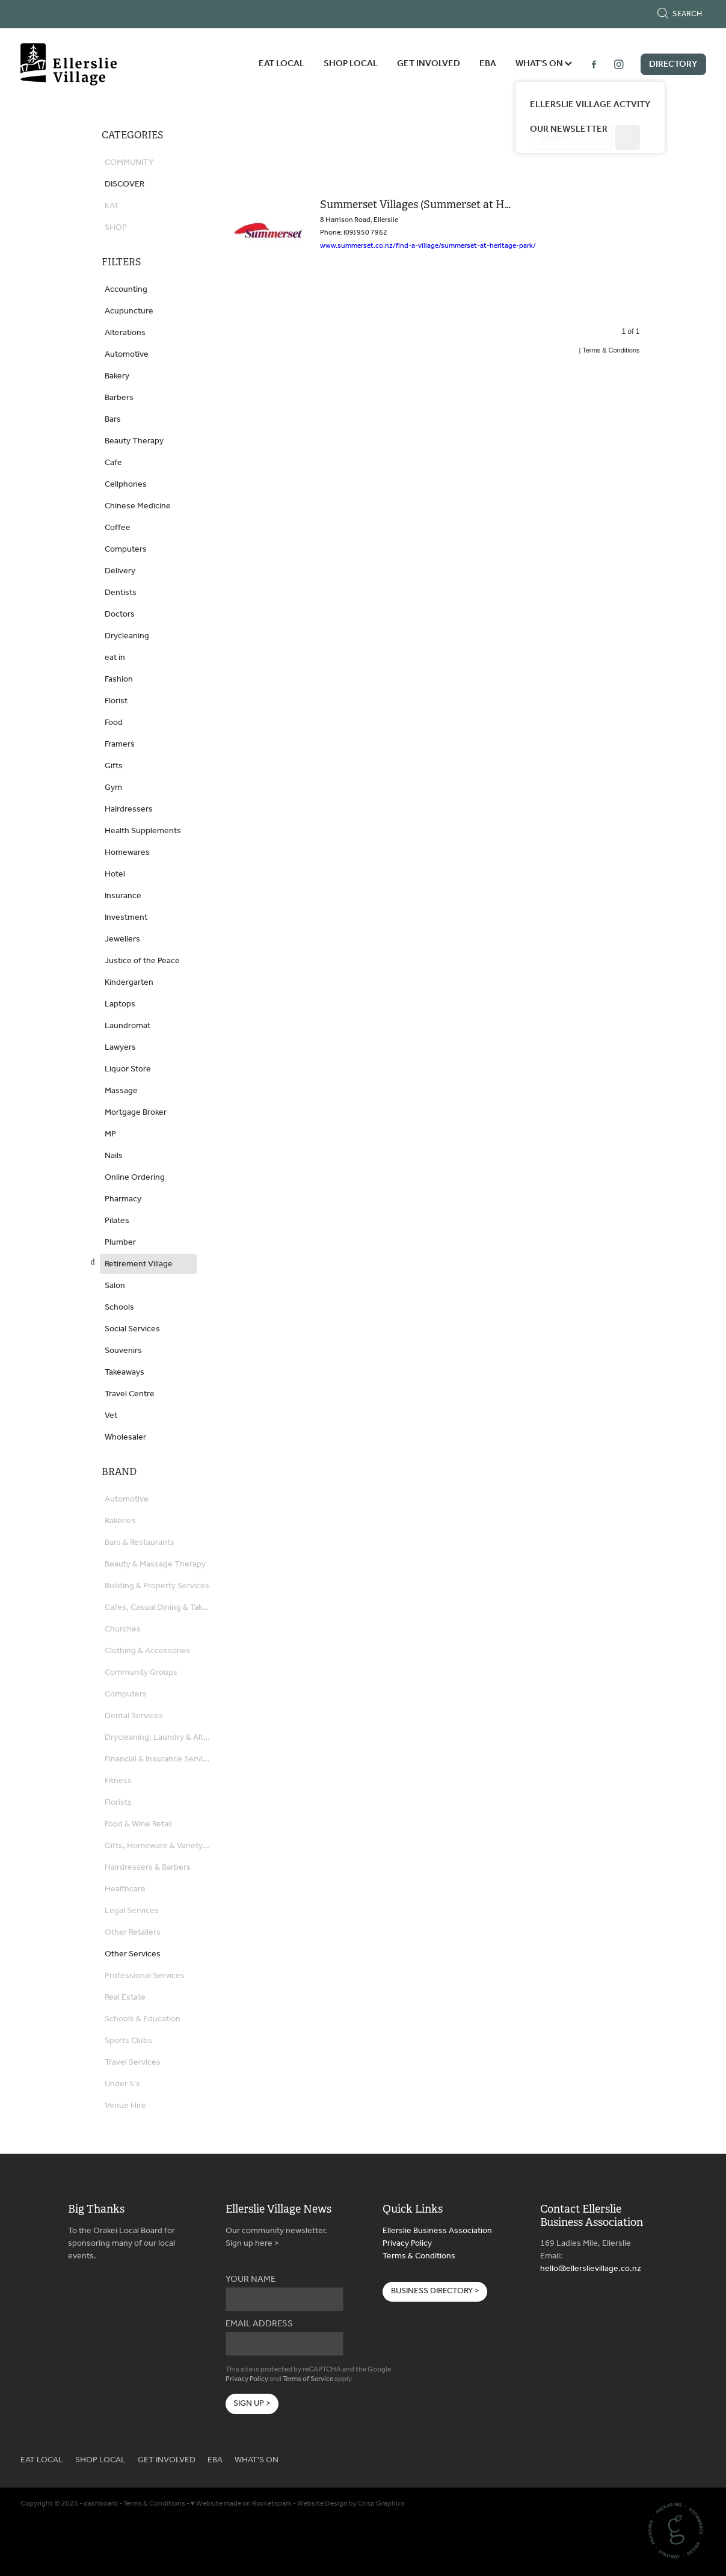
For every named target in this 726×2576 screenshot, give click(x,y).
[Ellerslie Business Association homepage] (89, 64)
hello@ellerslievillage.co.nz (590, 2269)
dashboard (101, 2503)
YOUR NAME (250, 2279)
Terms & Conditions (419, 2256)
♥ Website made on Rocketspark (241, 2503)
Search (679, 14)
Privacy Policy (247, 2379)
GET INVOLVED (428, 63)
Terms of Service (308, 2379)
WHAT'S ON (543, 63)
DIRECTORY (673, 64)
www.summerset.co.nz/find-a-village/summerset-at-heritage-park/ (428, 246)
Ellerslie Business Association (437, 2231)
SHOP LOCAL (351, 63)
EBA (487, 63)
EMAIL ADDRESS (259, 2324)
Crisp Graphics (381, 2503)
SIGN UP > (252, 2404)
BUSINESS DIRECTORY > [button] (435, 2291)
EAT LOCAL (281, 63)
